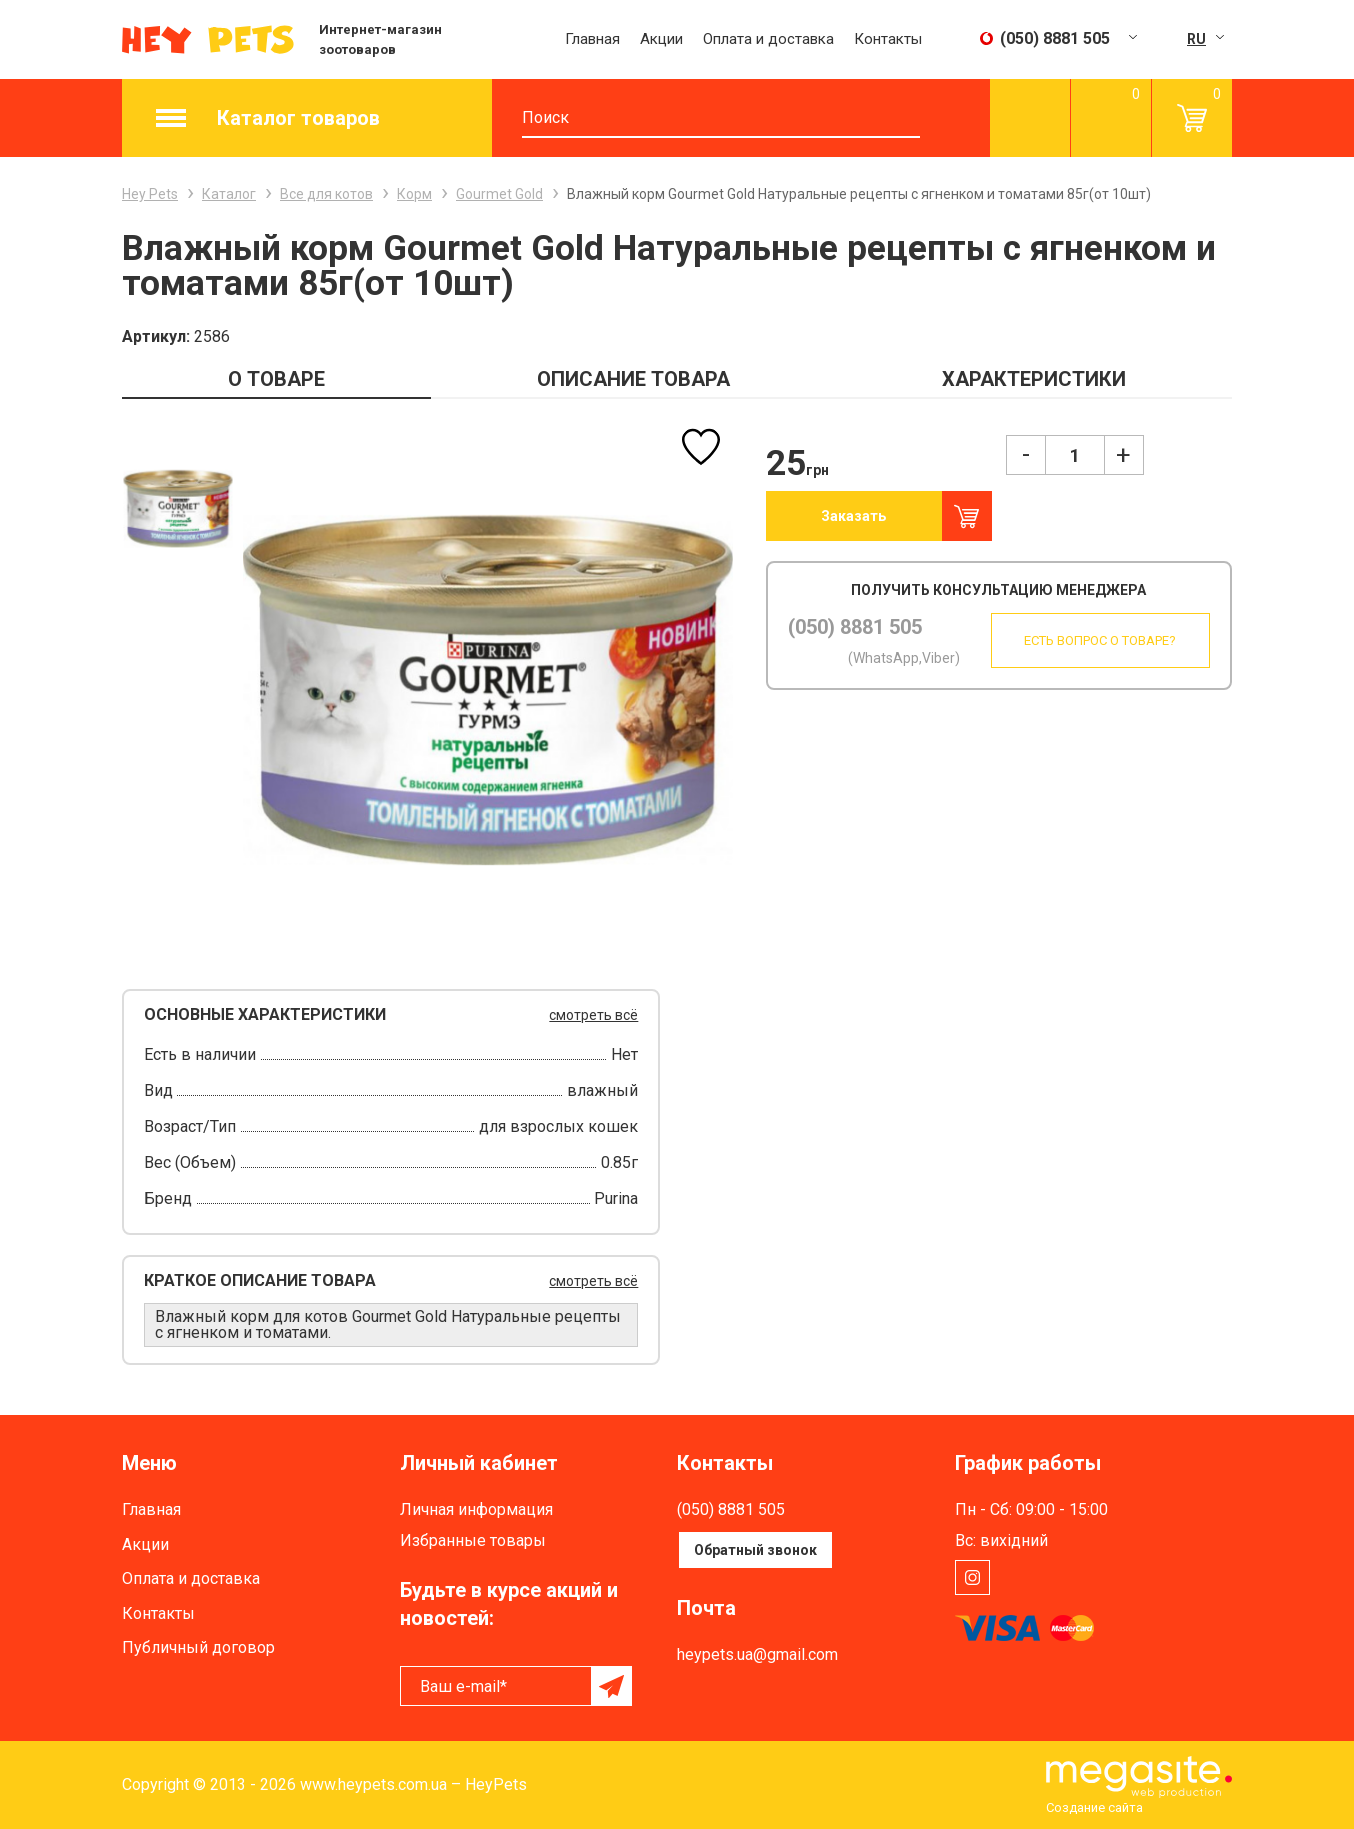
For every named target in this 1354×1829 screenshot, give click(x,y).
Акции (661, 39)
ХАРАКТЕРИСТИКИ (1034, 379)
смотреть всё (593, 1015)
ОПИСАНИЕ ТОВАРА (633, 379)
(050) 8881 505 (855, 627)
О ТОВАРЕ (276, 379)
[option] (177, 508)
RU (1196, 39)
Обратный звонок (755, 1550)
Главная (592, 39)
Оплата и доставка (768, 39)
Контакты (888, 39)
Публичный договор (198, 1647)
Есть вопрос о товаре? (1098, 640)
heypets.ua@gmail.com (757, 1654)
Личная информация (476, 1509)
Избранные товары (473, 1540)
